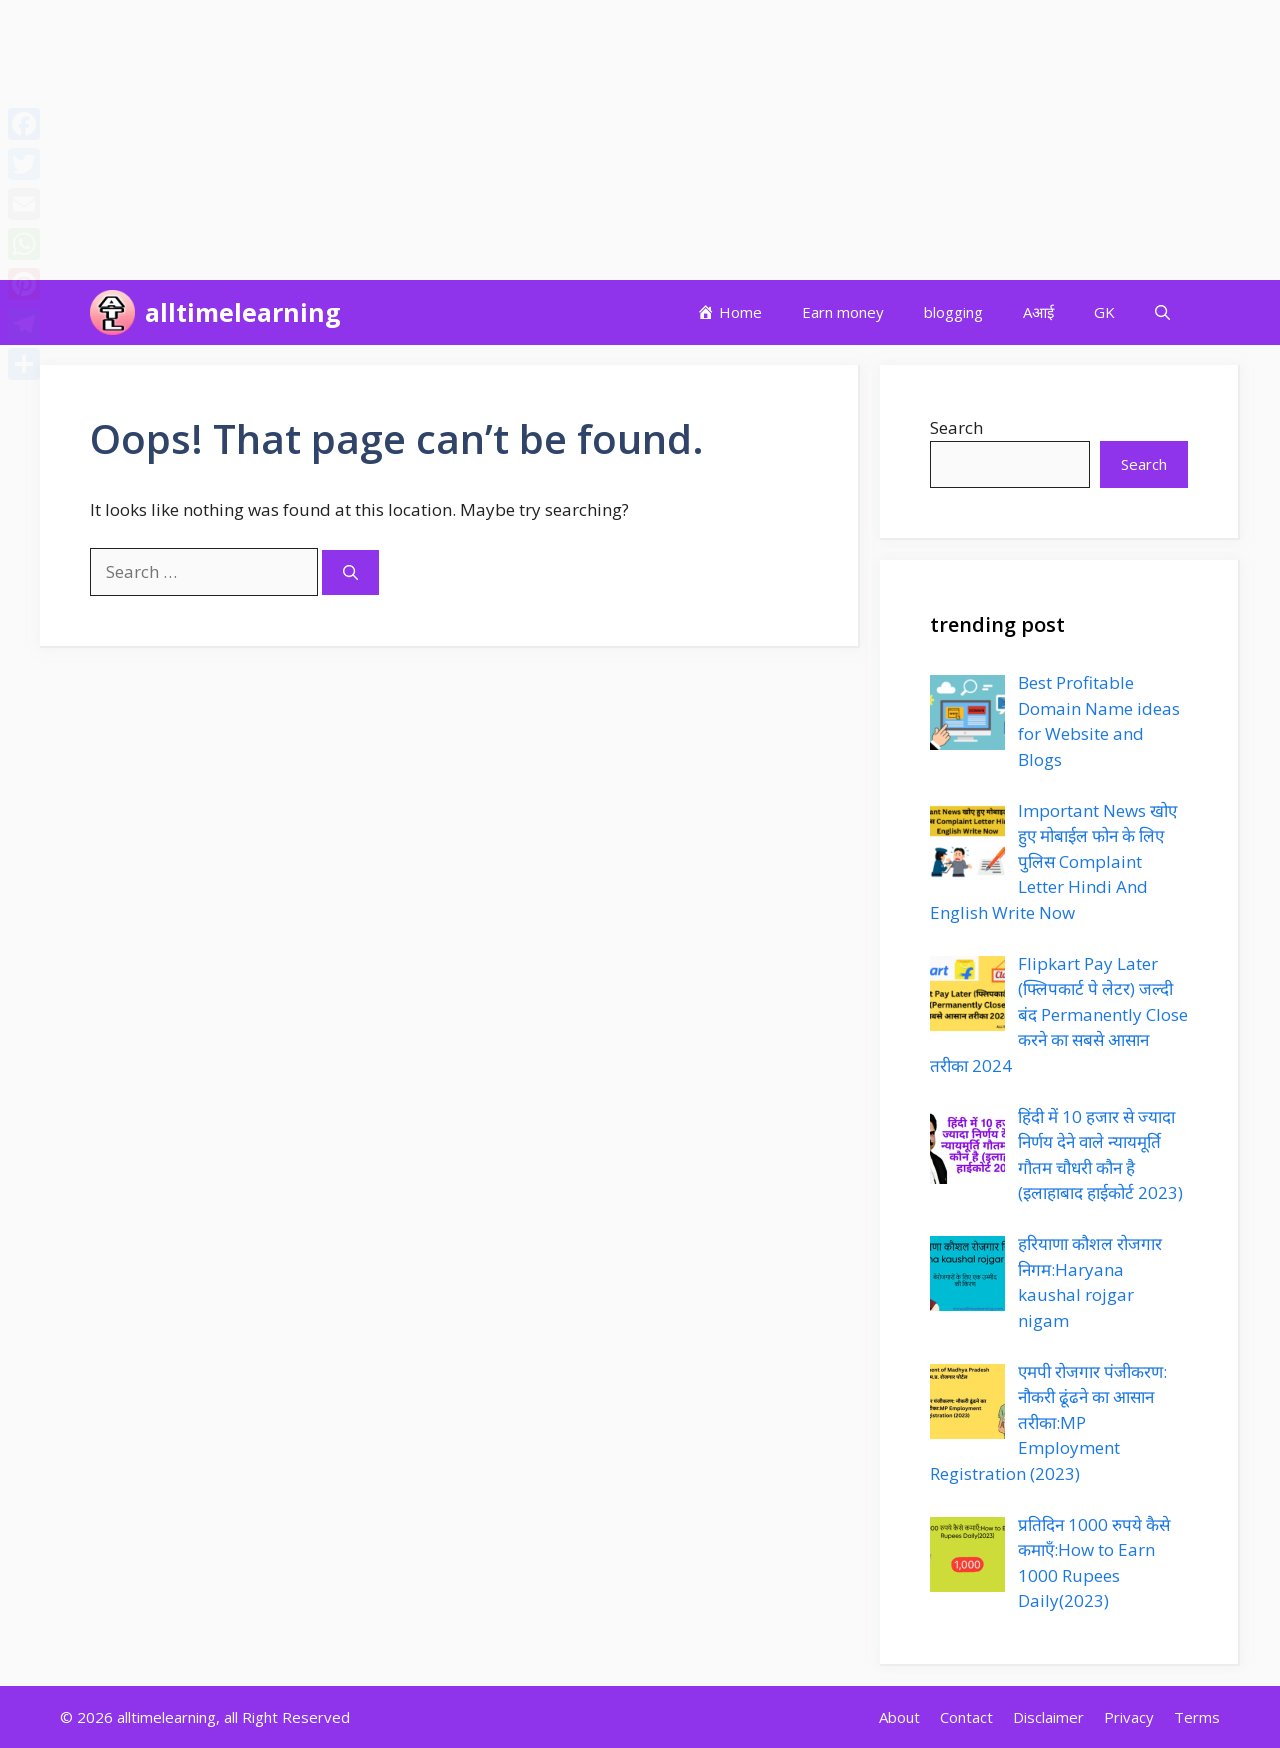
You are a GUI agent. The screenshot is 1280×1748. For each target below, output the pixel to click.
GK (1104, 312)
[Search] (350, 572)
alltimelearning (243, 312)
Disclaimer (1048, 1717)
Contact (966, 1717)
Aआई (1038, 312)
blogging (953, 312)
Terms (1197, 1717)
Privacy (1129, 1717)
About (899, 1717)
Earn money (843, 312)
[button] (1162, 312)
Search (956, 427)
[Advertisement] (600, 140)
